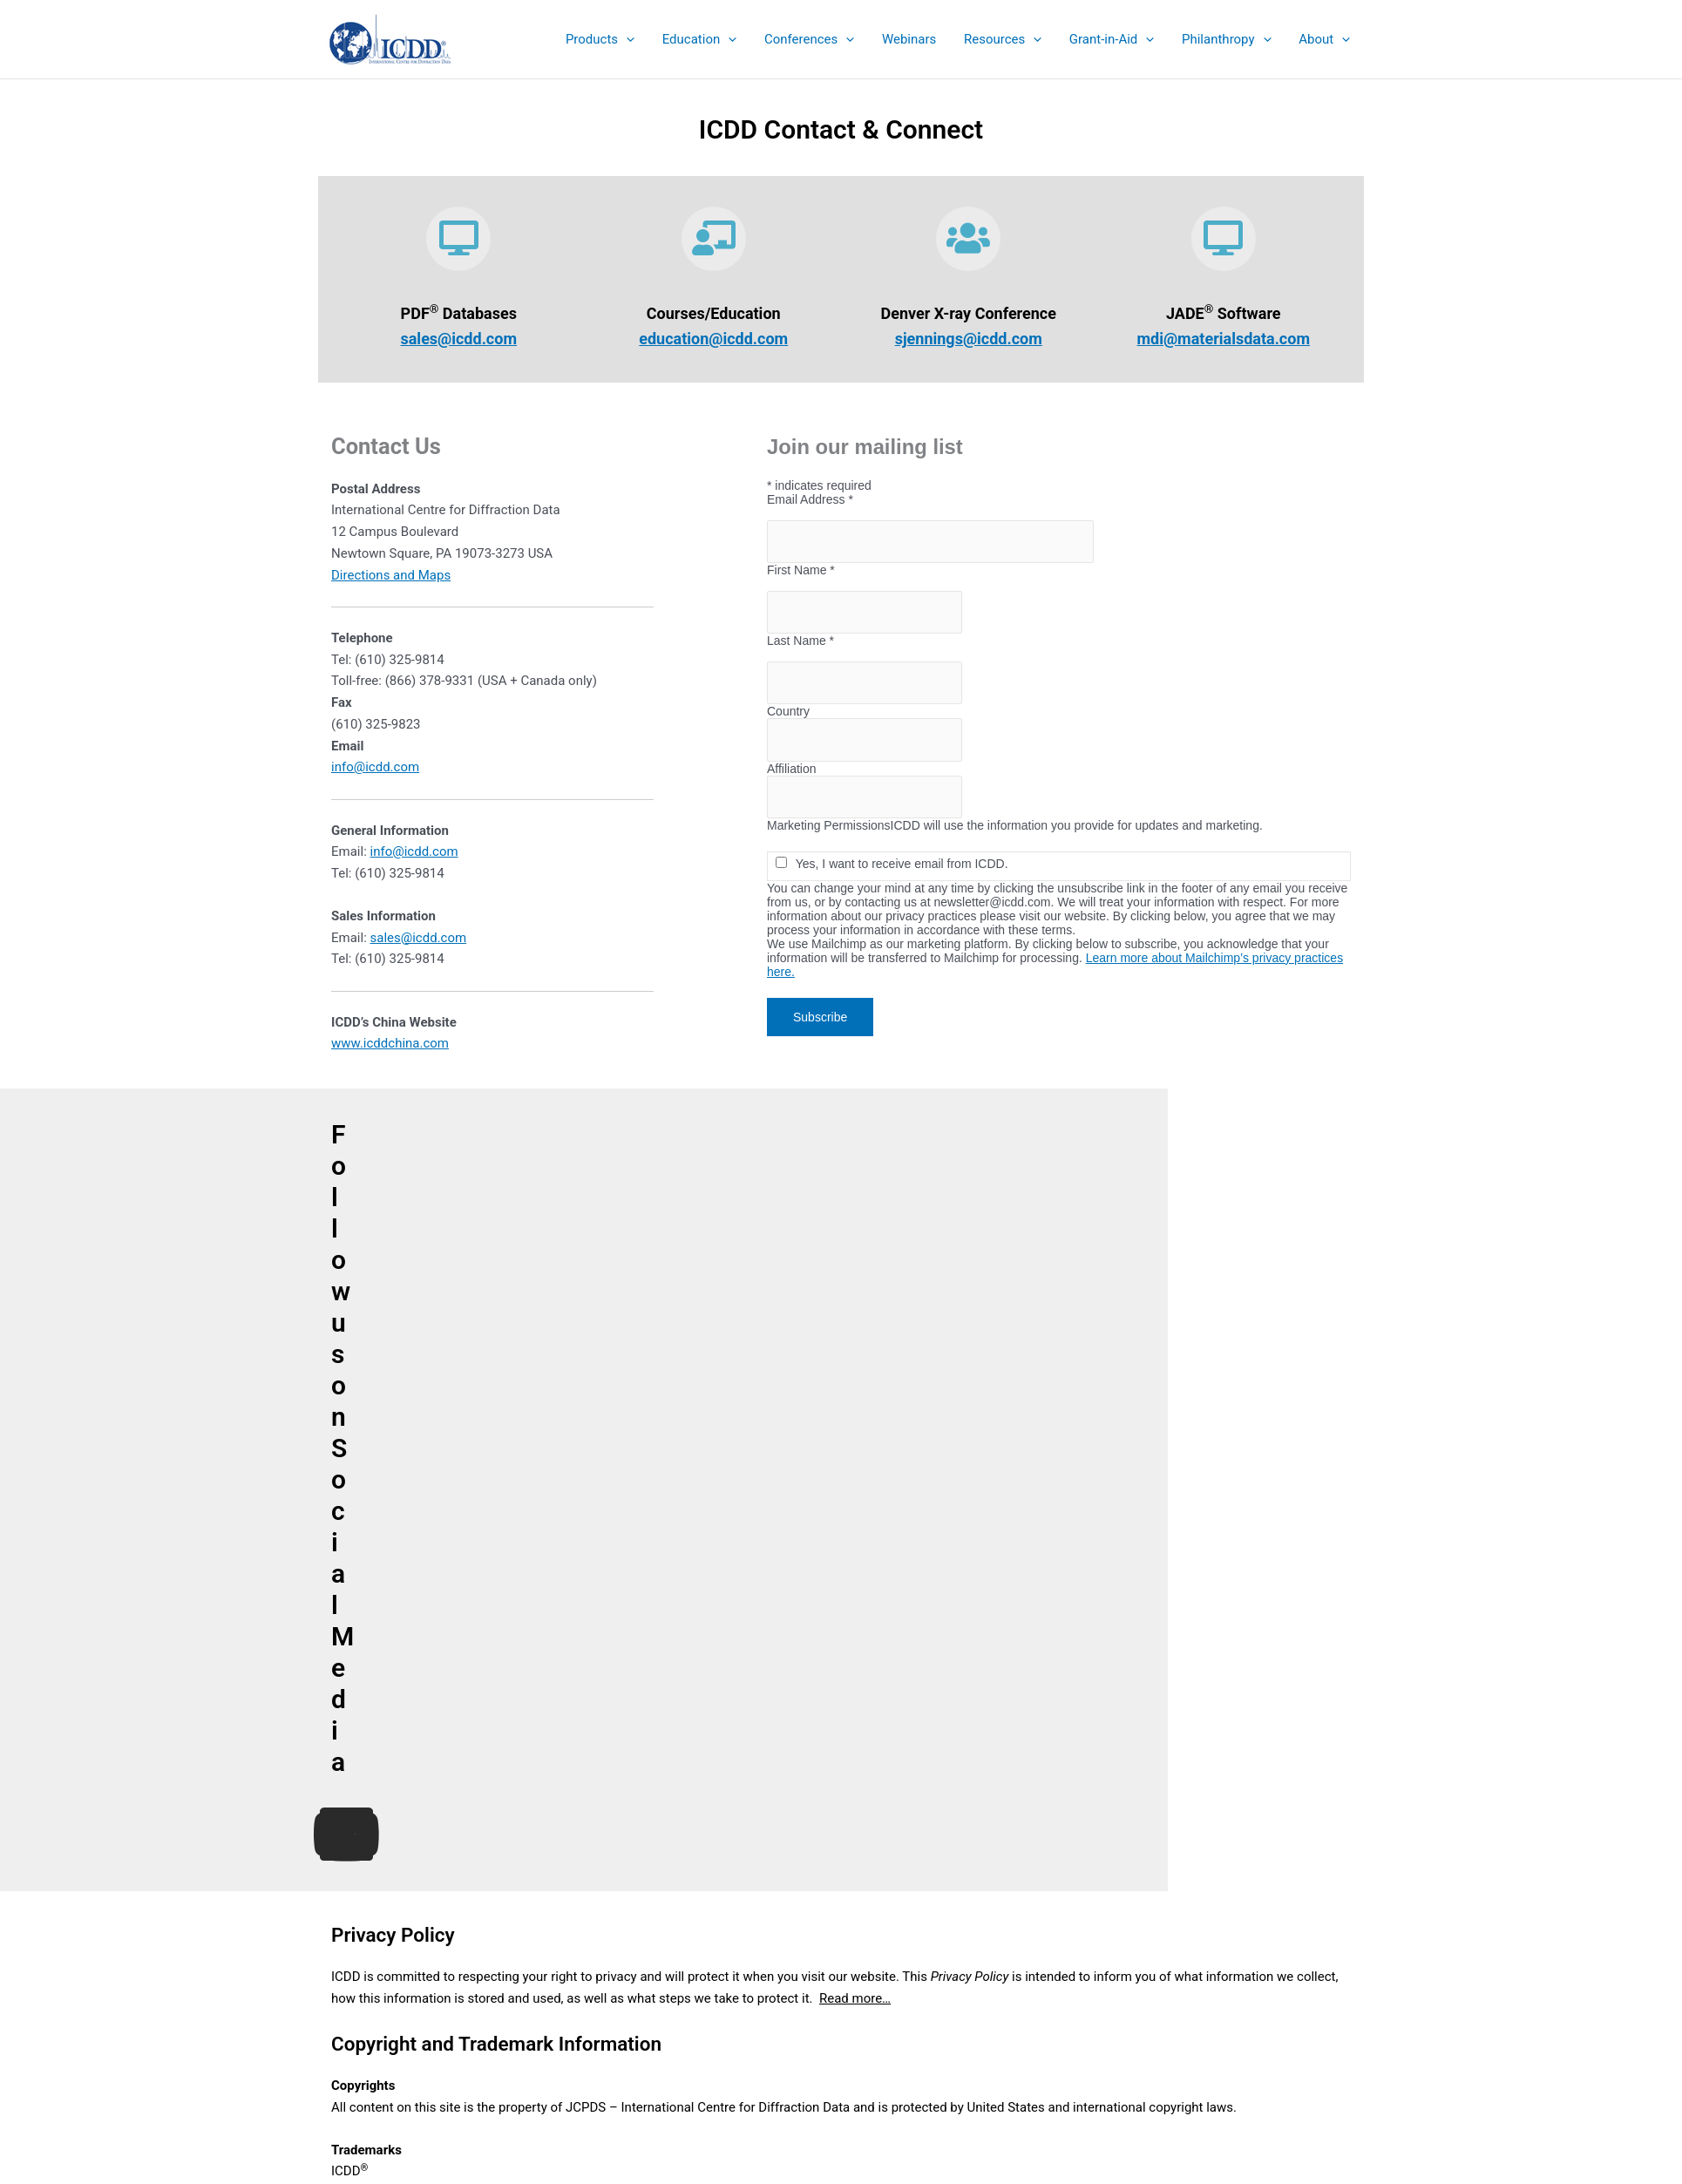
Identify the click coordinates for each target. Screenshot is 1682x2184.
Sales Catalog (841, 1917)
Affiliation (855, 769)
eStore (840, 1938)
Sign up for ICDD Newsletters (840, 2003)
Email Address (874, 499)
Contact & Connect (841, 2024)
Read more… (855, 1371)
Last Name (864, 641)
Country (852, 711)
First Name (865, 570)
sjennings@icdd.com (968, 338)
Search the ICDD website (1204, 1907)
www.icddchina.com (390, 1043)
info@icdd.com (375, 767)
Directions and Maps (391, 575)
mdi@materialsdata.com (1223, 338)
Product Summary (841, 1895)
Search (1318, 1937)
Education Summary (841, 1960)
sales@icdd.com (458, 338)
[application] (637, 39)
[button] (610, 39)
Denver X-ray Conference (841, 1982)
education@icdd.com (713, 338)
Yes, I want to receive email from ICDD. (954, 864)
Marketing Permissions (892, 825)
